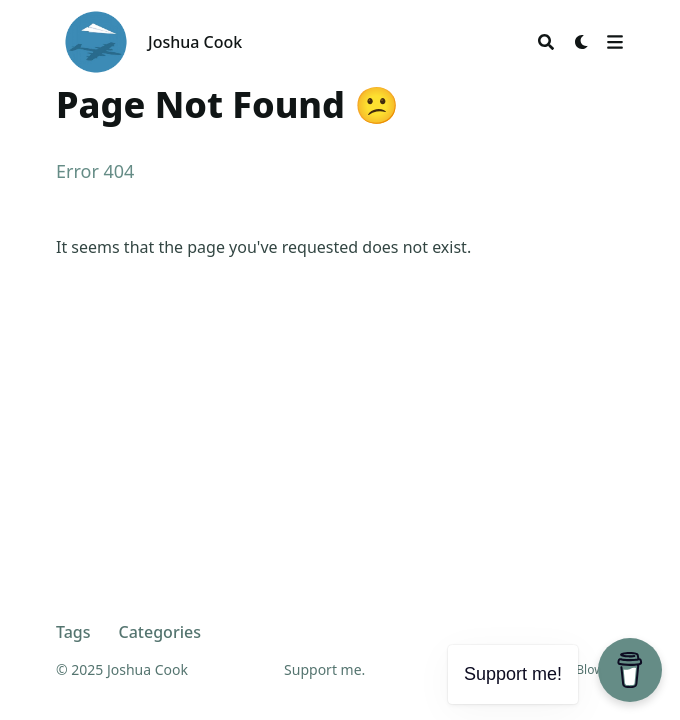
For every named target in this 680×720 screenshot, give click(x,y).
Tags (73, 632)
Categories (160, 632)
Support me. (324, 669)
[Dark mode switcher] (582, 42)
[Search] (546, 42)
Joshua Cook (195, 42)
